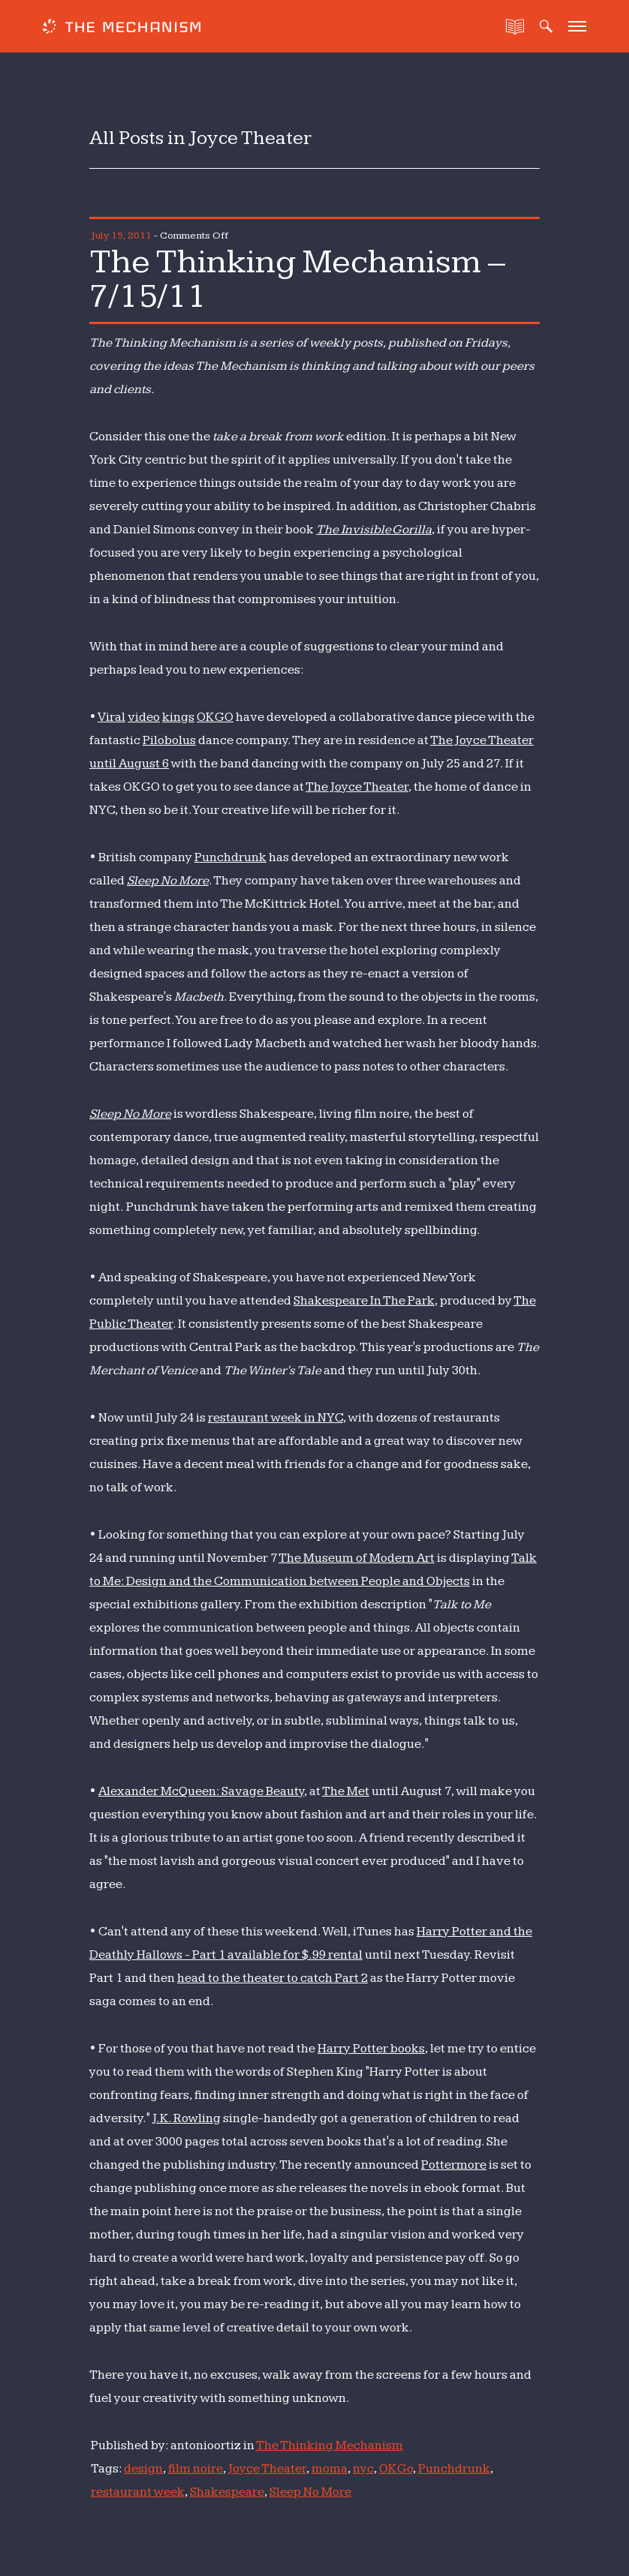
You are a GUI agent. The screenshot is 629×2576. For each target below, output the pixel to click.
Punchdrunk (230, 857)
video (144, 717)
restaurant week (138, 2491)
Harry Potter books (371, 2048)
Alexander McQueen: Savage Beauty (201, 1791)
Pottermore (453, 2164)
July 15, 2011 (121, 236)
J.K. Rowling (186, 2118)
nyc (363, 2468)
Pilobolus (169, 740)
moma (329, 2468)
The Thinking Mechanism (329, 2445)
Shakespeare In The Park (364, 1300)
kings (178, 717)
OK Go (396, 2468)
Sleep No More (168, 880)
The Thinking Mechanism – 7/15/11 (297, 279)
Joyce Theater (267, 2468)
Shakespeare (227, 2491)
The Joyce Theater (356, 786)
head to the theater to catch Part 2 (272, 1978)
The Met (345, 1791)
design (143, 2468)
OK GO (215, 717)
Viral (111, 717)
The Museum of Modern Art (356, 1558)
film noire (195, 2468)
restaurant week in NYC (275, 1417)
